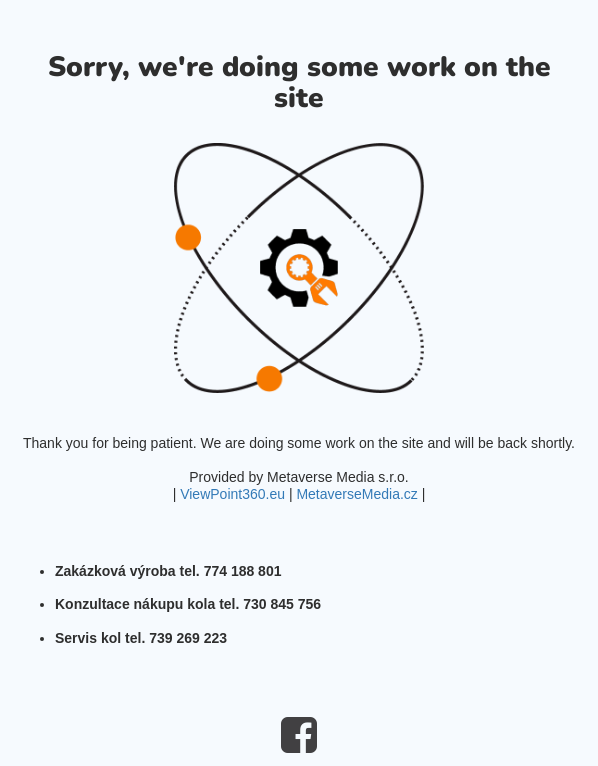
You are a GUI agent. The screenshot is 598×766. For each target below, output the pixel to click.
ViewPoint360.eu (232, 494)
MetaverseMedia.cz (356, 494)
